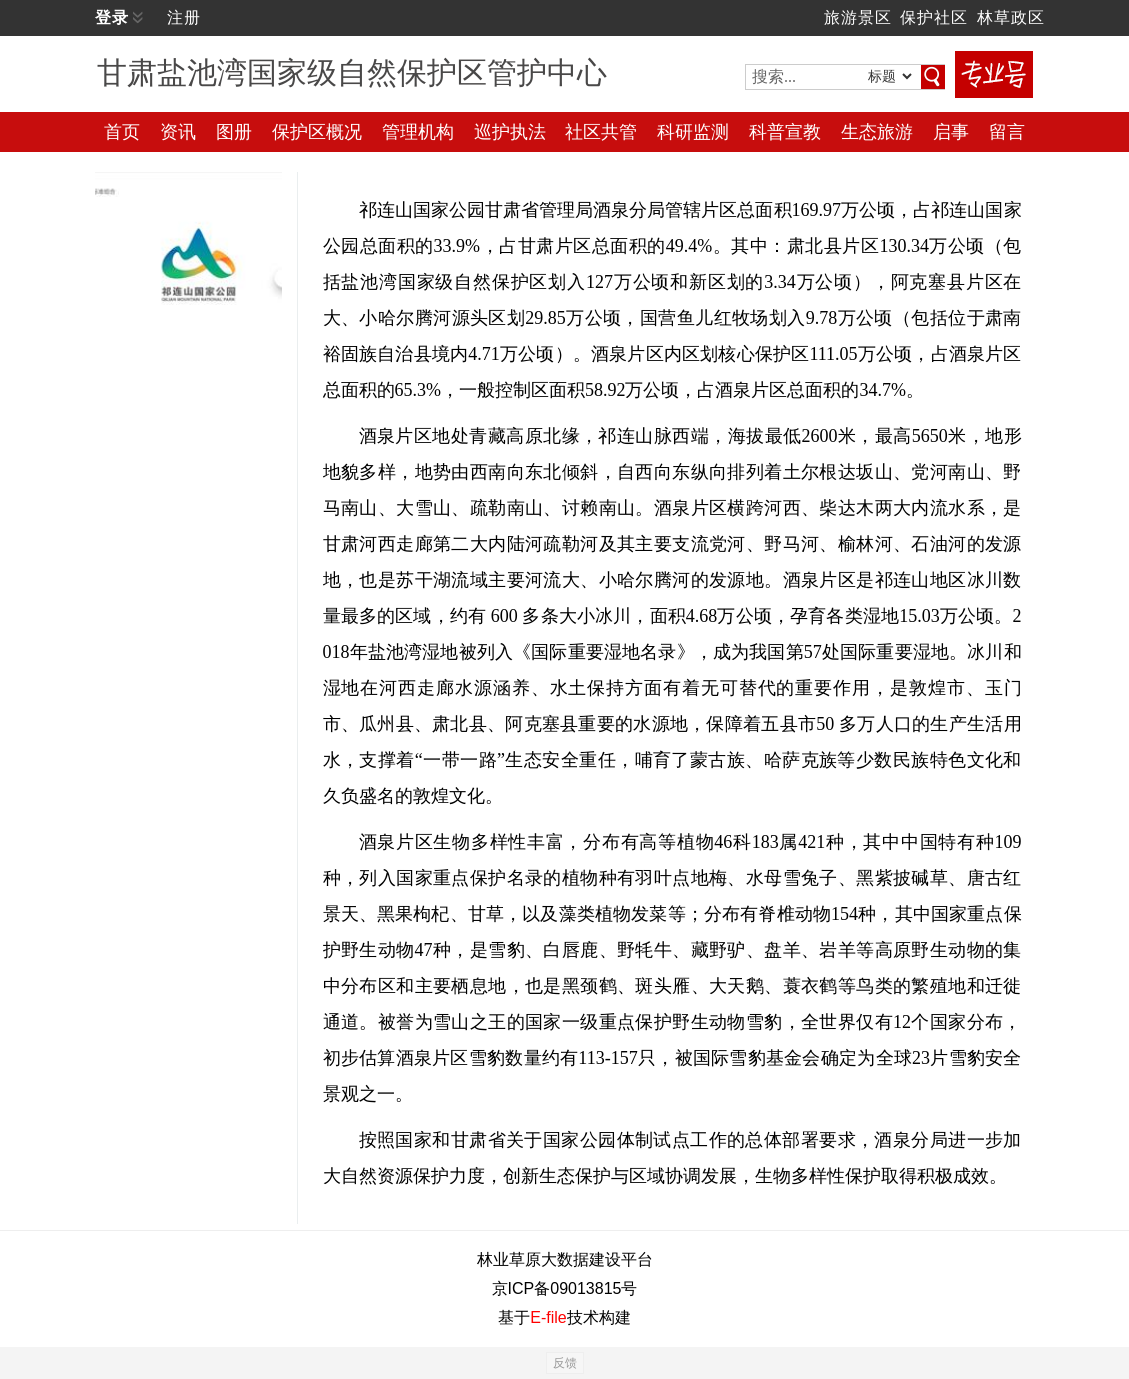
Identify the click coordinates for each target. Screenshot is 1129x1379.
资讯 (178, 132)
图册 (234, 132)
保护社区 (934, 17)
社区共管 (601, 132)
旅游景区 (858, 17)
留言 (1007, 132)
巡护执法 (510, 132)
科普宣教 (785, 132)
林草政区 (1011, 17)
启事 (951, 132)
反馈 (565, 1363)
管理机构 (418, 132)
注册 (184, 17)
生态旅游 (877, 132)
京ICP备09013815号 (565, 1288)
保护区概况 (317, 132)
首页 (122, 132)
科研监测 (693, 132)
